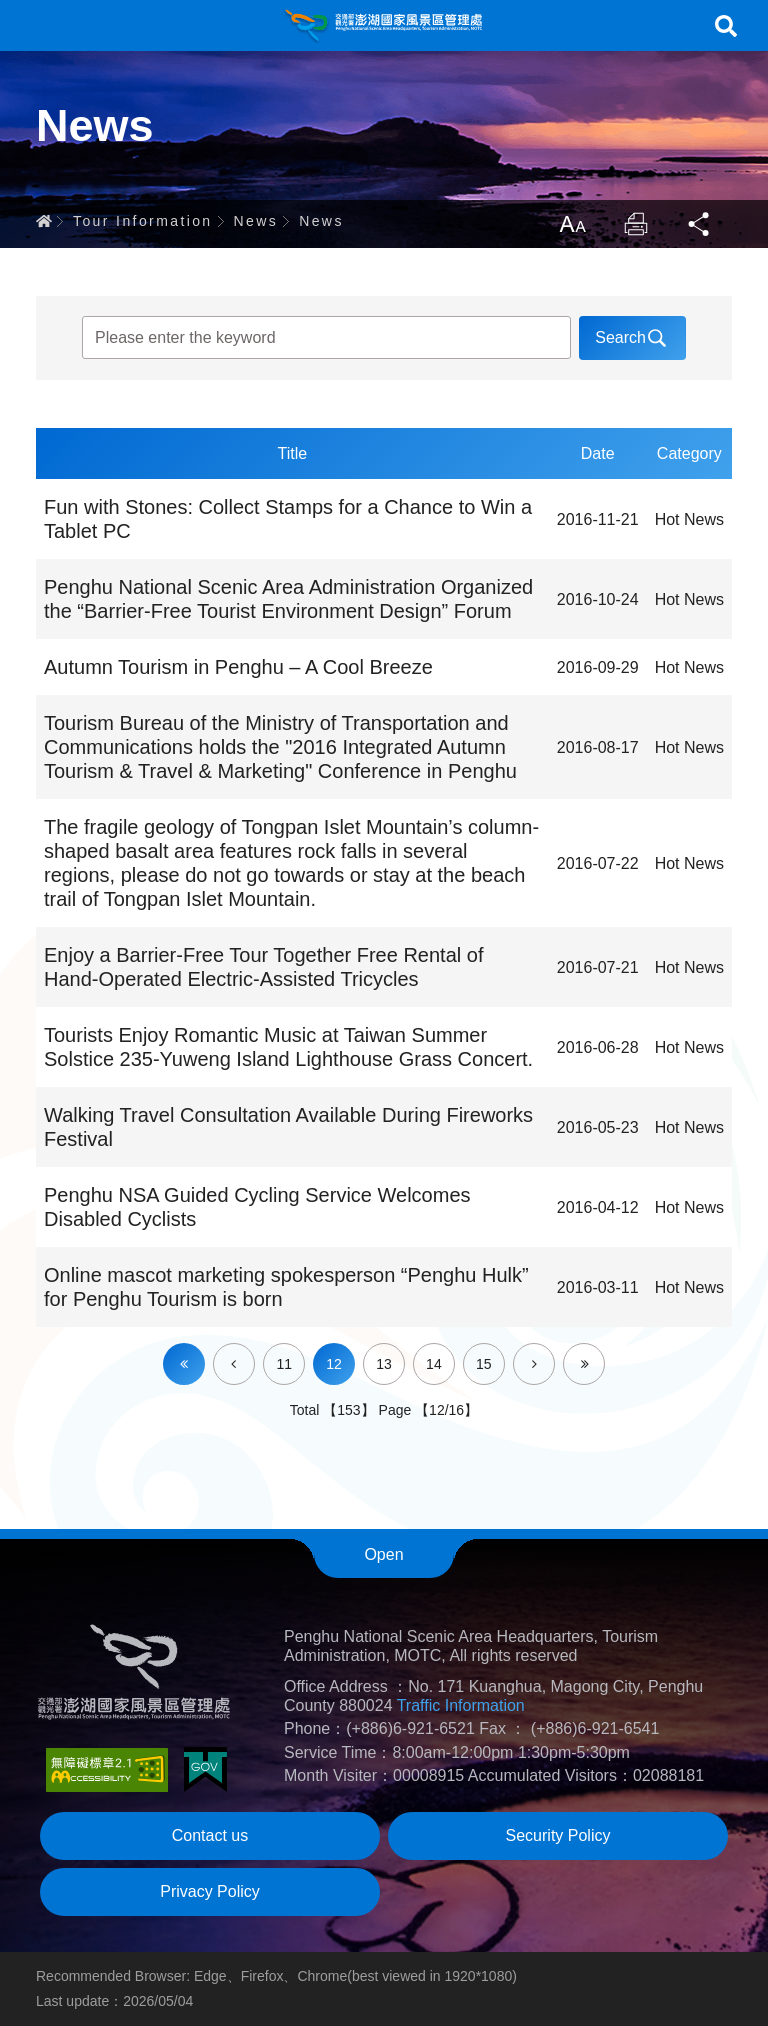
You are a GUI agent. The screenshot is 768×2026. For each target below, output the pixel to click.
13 (384, 1364)
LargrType (572, 224)
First (184, 1364)
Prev (254, 1351)
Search (726, 26)
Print (636, 224)
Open (383, 1554)
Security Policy (558, 1835)
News (256, 221)
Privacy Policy (210, 1891)
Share (700, 224)
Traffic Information (461, 1705)
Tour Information (143, 221)
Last (604, 1351)
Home (44, 221)
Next (554, 1351)
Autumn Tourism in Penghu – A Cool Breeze (238, 667)
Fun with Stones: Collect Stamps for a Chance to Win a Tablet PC (288, 519)
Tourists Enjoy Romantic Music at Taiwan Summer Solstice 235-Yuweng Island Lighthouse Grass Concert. (288, 1047)
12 (334, 1364)
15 (484, 1364)
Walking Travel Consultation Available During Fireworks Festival (288, 1127)
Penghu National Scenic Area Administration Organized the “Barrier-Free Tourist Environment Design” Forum (288, 599)
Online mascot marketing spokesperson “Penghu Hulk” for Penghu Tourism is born (286, 1287)
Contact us (210, 1835)
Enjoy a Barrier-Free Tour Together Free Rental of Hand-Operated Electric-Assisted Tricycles (263, 967)
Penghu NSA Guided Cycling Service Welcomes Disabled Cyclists (257, 1207)
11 (284, 1364)
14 (434, 1364)
